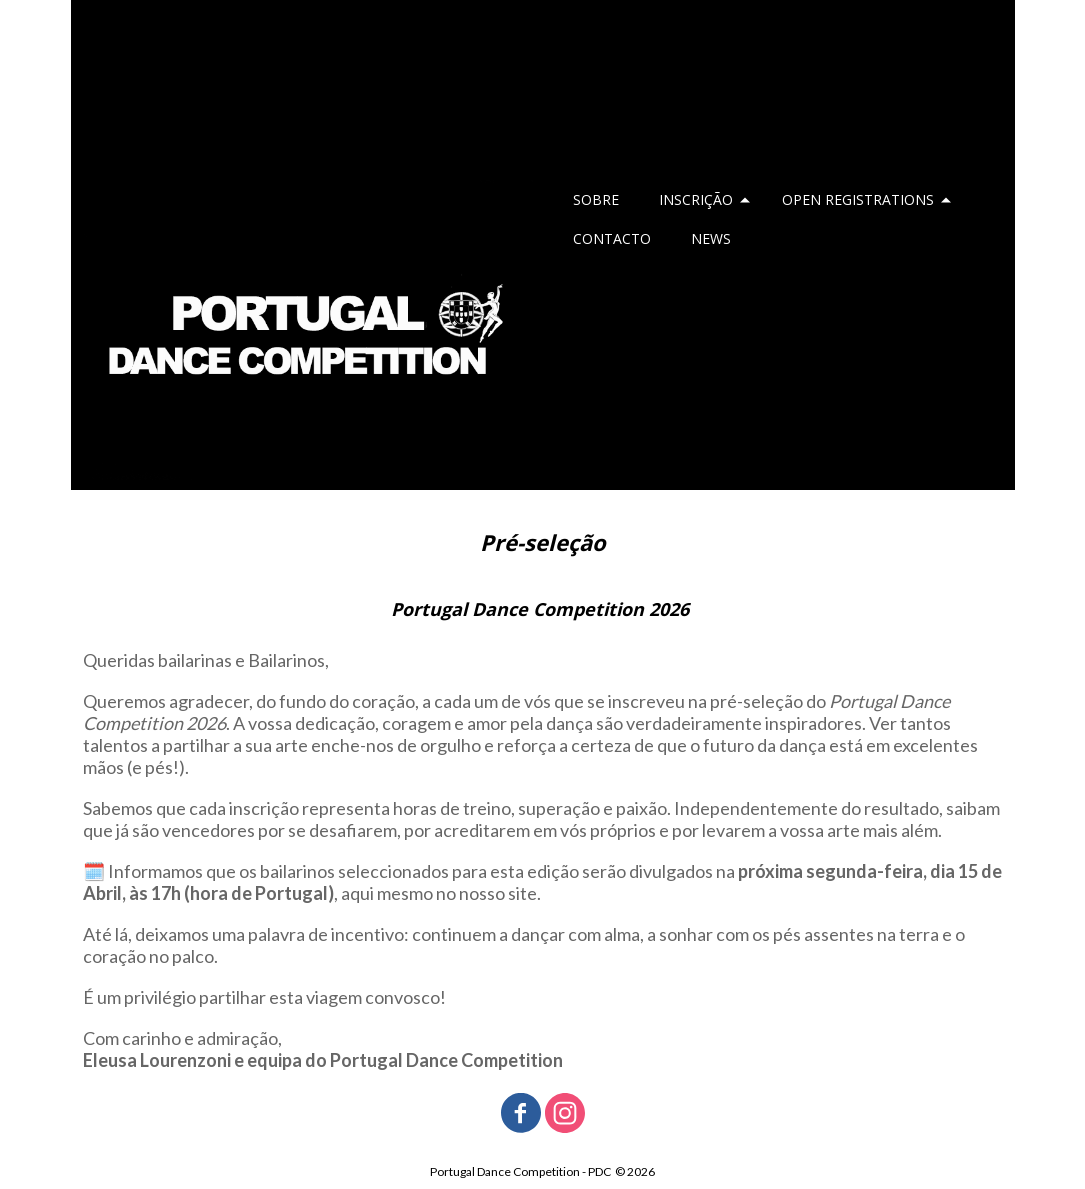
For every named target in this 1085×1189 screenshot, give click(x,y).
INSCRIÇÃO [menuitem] (696, 199)
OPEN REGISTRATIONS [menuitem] (858, 199)
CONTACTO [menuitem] (612, 238)
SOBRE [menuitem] (596, 199)
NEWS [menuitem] (711, 238)
